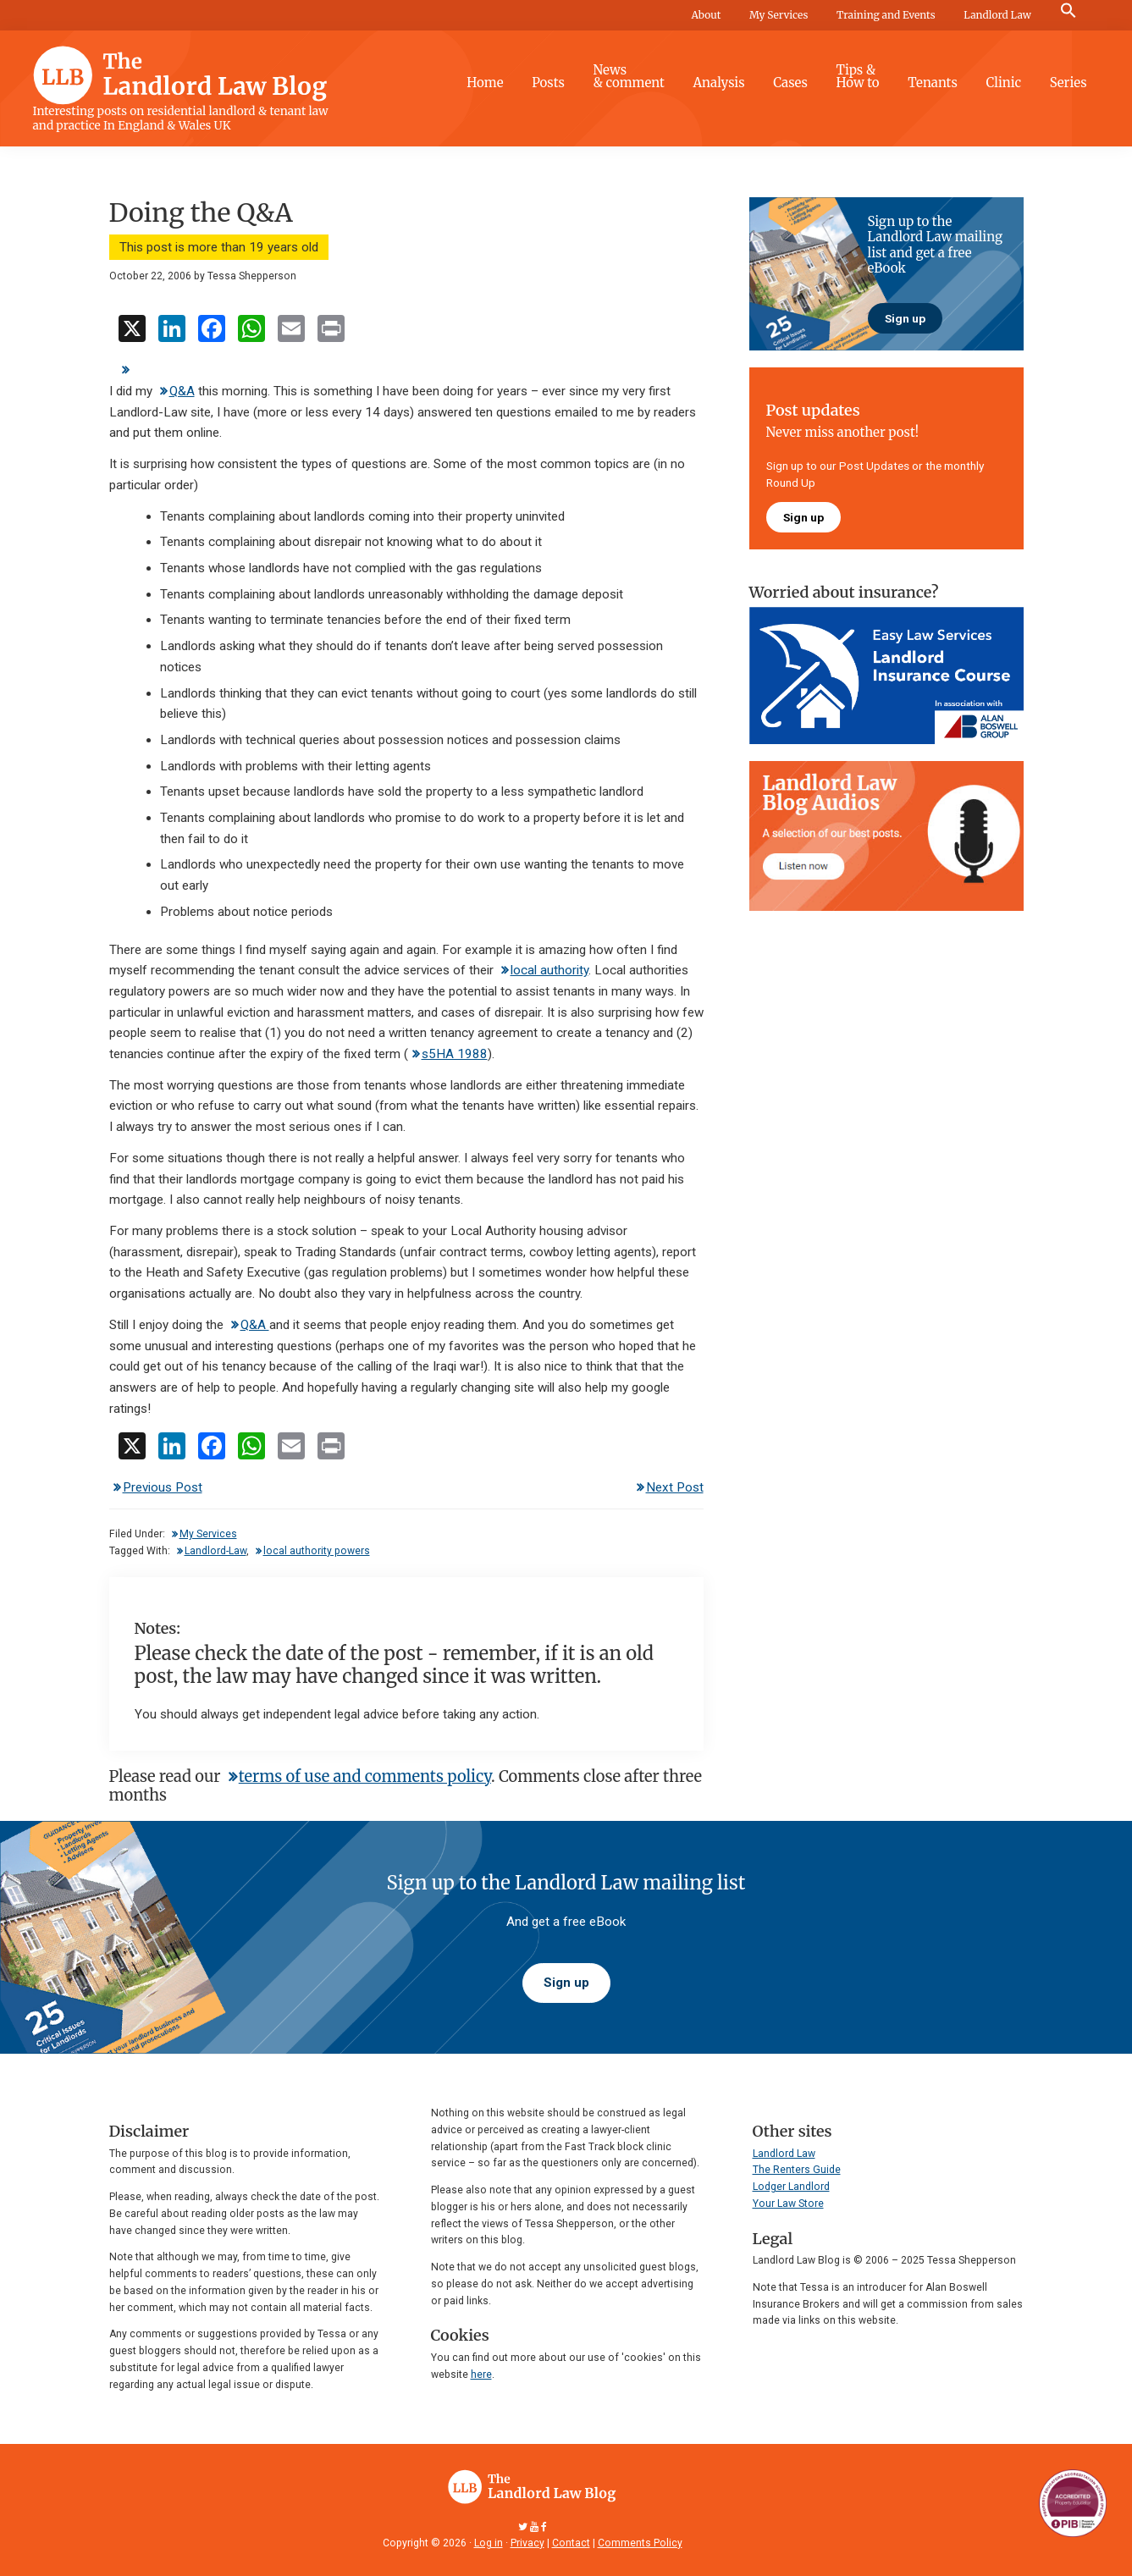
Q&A (182, 391)
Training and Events (886, 14)
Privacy (527, 2543)
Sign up (905, 318)
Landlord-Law (215, 1551)
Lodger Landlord (791, 2187)
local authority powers (316, 1551)
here (481, 2374)
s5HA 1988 (455, 1054)
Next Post (675, 1487)
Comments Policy (640, 2543)
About (706, 14)
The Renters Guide (797, 2170)
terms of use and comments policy (365, 1776)
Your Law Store (788, 2203)
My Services (778, 14)
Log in (488, 2543)
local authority (549, 970)
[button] (1068, 11)
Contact (571, 2543)
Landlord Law (997, 14)
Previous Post (162, 1487)
